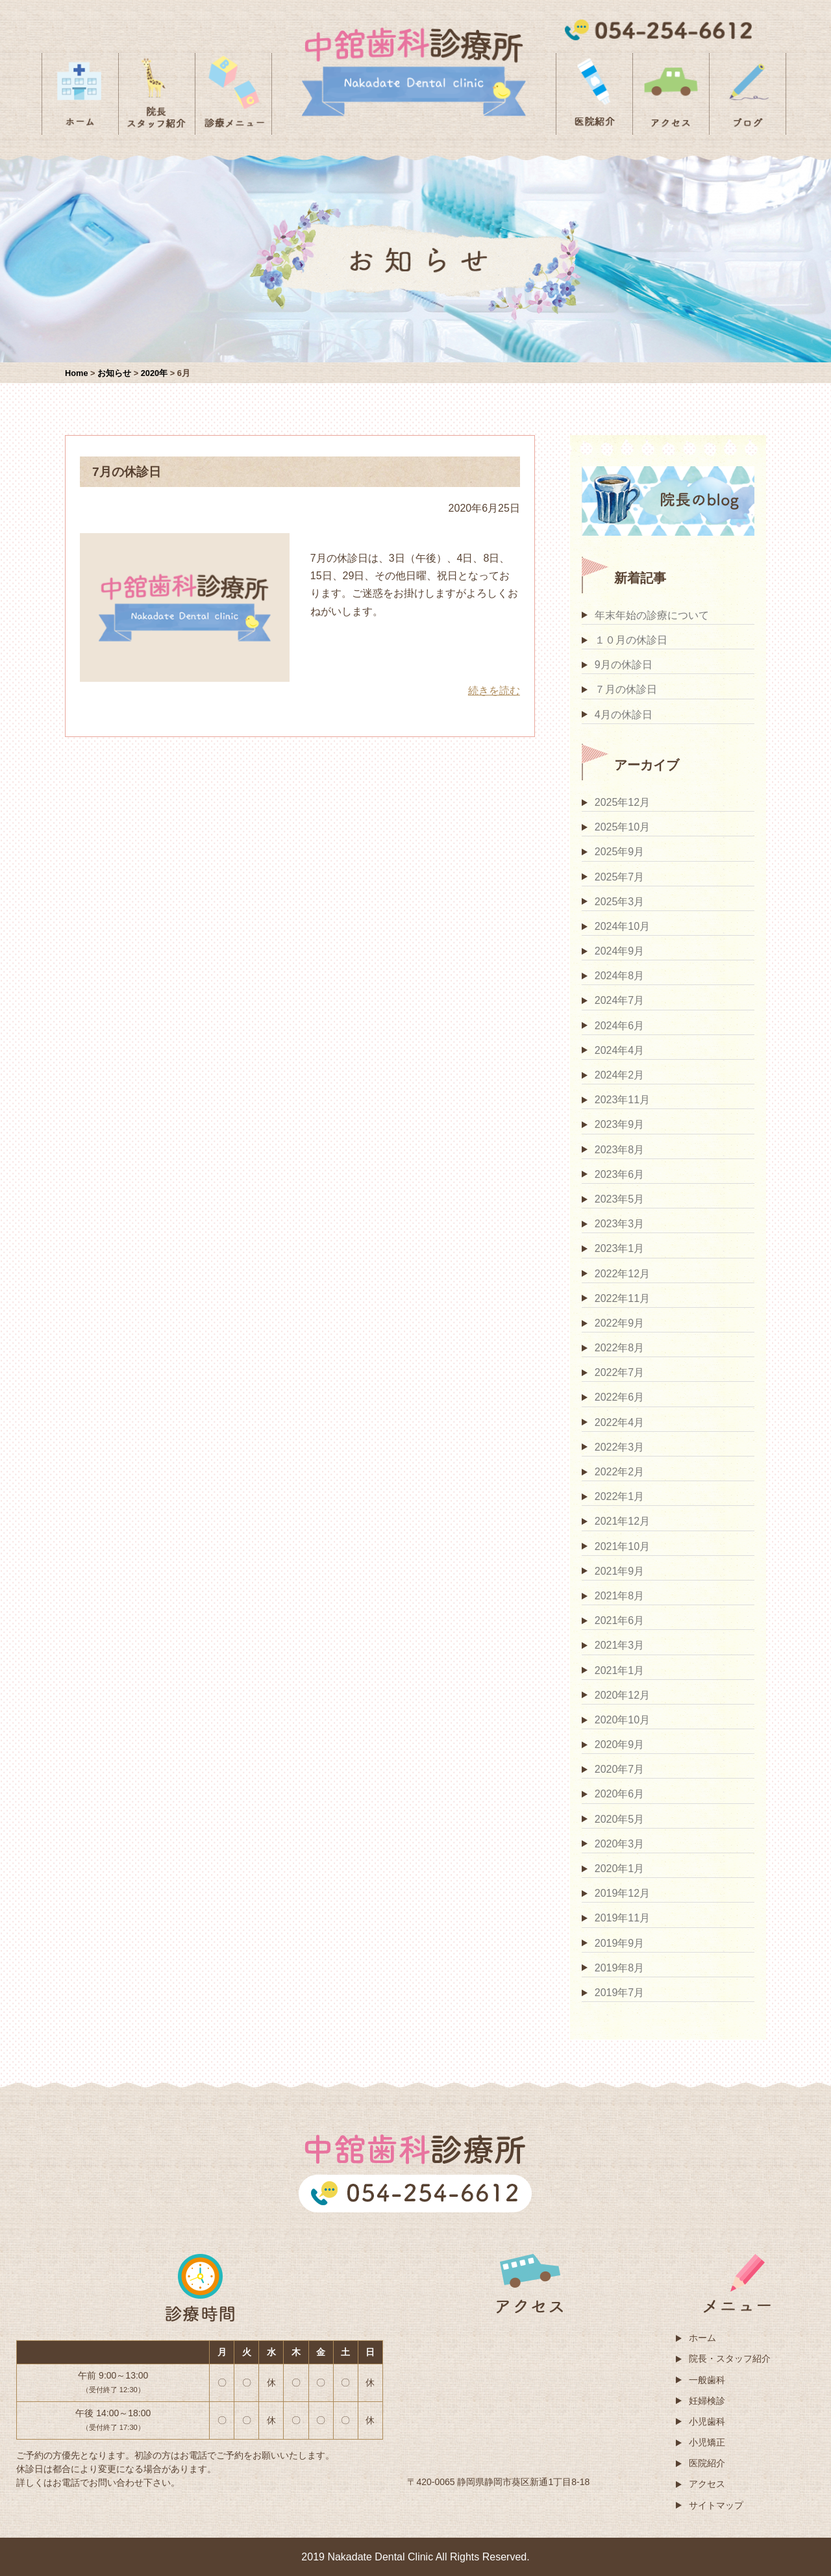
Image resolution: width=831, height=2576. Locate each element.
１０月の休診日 (631, 639)
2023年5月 (620, 1199)
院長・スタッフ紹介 (730, 2358)
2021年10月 (622, 1546)
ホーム (702, 2337)
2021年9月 (620, 1571)
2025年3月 (620, 901)
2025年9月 (620, 851)
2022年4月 (620, 1422)
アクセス (707, 2484)
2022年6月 (620, 1397)
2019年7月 (620, 1992)
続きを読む (494, 690)
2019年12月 (622, 1893)
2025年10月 (622, 826)
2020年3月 (620, 1843)
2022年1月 (620, 1496)
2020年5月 (620, 1819)
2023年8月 (620, 1149)
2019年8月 (620, 1967)
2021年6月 (620, 1620)
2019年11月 (622, 1917)
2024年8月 (620, 975)
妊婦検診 (707, 2400)
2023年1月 (620, 1248)
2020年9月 (620, 1744)
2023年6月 (620, 1174)
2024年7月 (620, 1000)
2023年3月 (620, 1223)
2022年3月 (620, 1447)
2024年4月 (620, 1050)
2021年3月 (620, 1645)
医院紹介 (707, 2463)
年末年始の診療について (652, 615)
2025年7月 (620, 876)
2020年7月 (620, 1769)
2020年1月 (620, 1868)
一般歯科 (707, 2380)
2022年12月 (622, 1273)
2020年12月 (622, 1695)
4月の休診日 (623, 714)
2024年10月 (622, 926)
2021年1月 (620, 1670)
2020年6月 (620, 1793)
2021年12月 (622, 1521)
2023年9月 (620, 1124)
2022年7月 (620, 1372)
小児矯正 (707, 2442)
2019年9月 (620, 1943)
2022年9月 (620, 1323)
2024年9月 (620, 951)
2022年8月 (620, 1347)
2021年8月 (620, 1595)
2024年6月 (620, 1025)
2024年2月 (620, 1075)
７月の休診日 (626, 689)
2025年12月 (622, 802)
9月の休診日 (623, 664)
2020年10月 (622, 1719)
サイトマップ (716, 2505)
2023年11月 (622, 1099)
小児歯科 (707, 2421)
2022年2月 (620, 1471)
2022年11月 (622, 1298)
